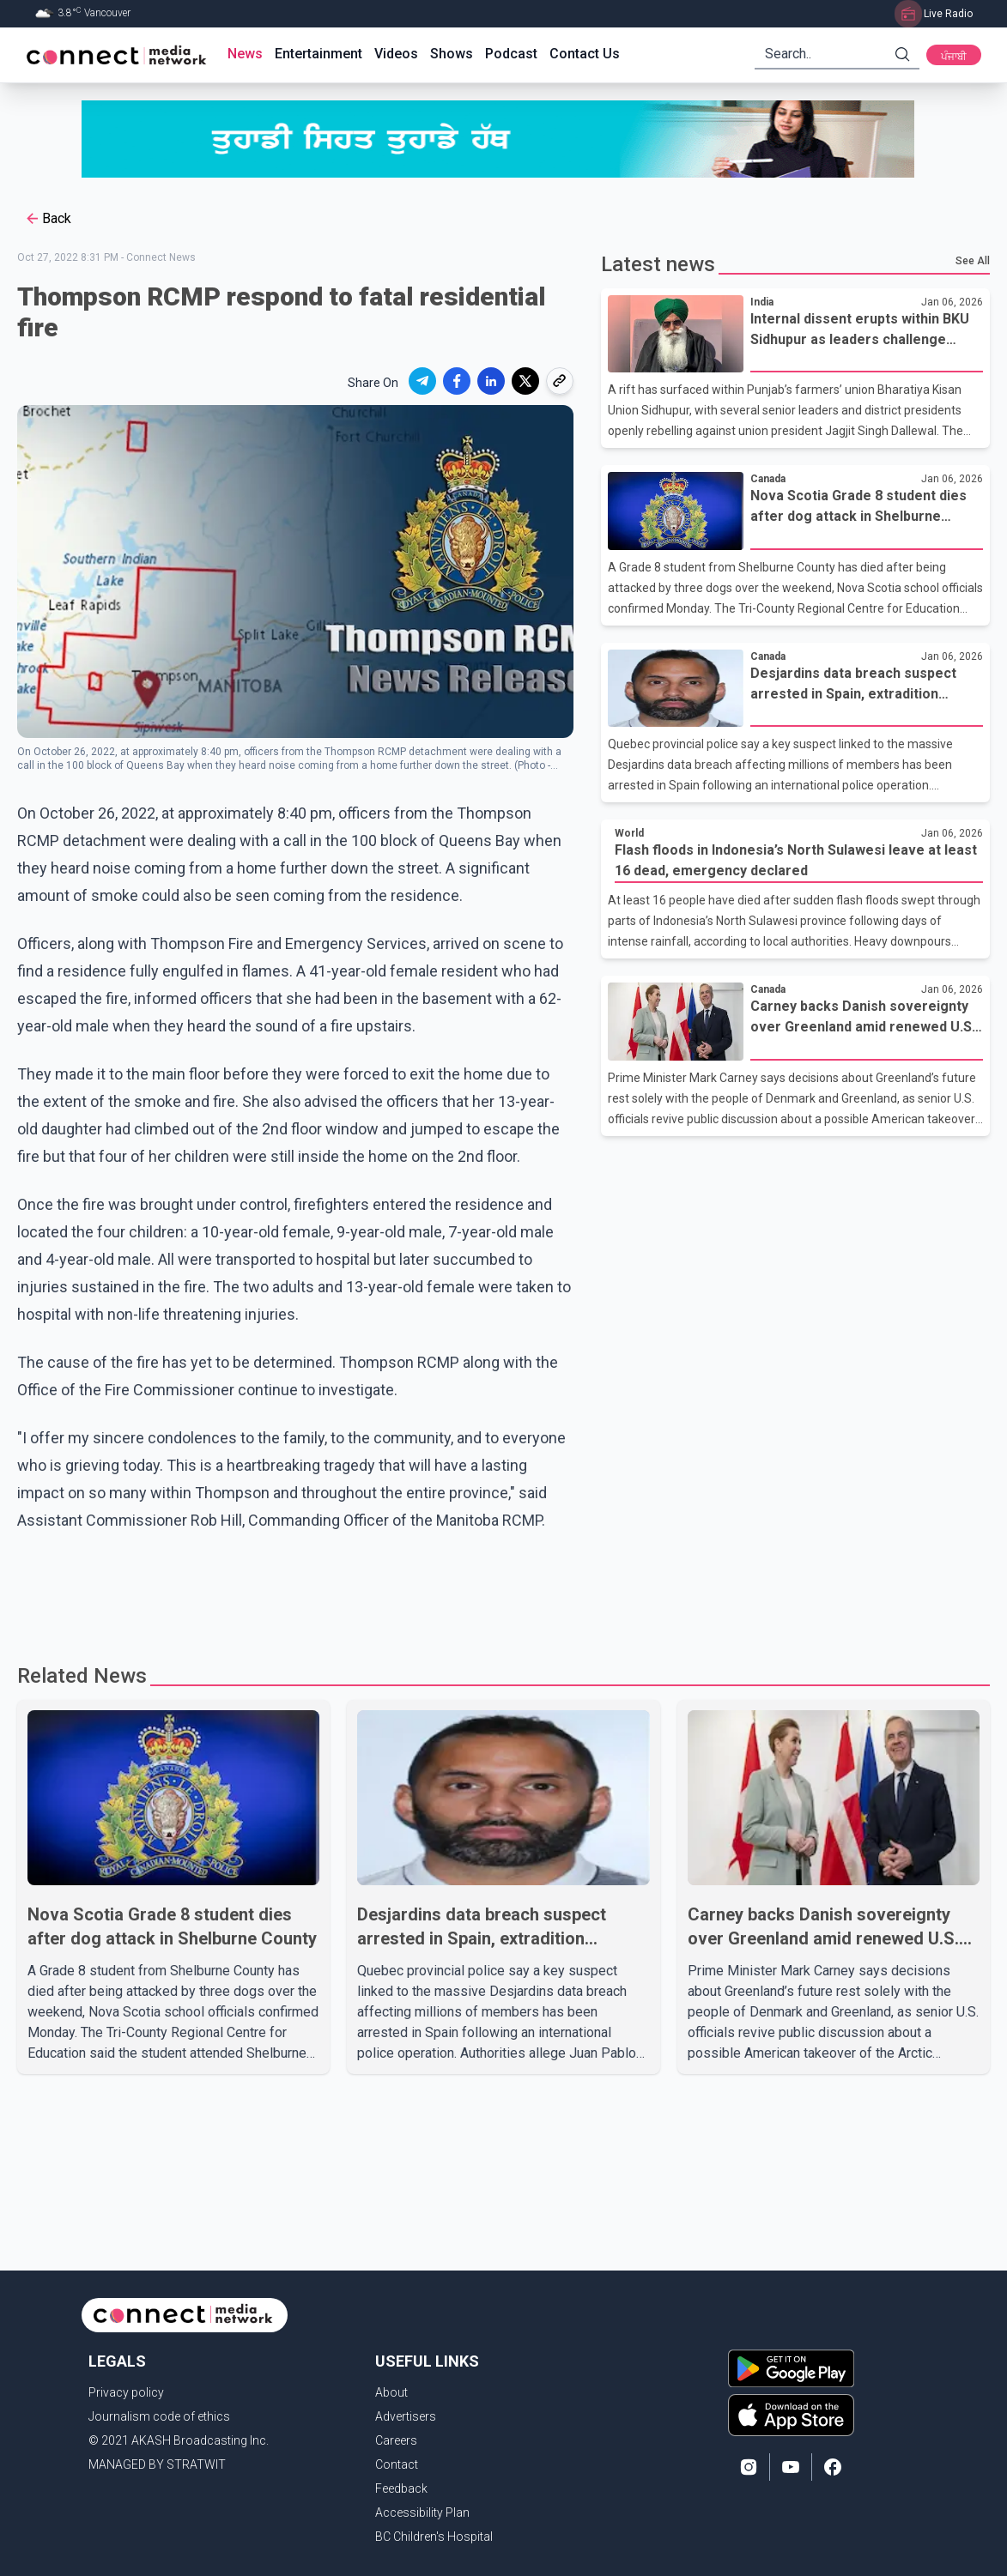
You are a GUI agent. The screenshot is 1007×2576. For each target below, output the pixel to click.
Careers (396, 2440)
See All (972, 261)
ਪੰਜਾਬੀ (954, 57)
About (391, 2392)
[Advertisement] (498, 1590)
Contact (396, 2464)
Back (47, 218)
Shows (451, 53)
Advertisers (405, 2416)
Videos (396, 53)
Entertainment (318, 53)
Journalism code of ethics (159, 2416)
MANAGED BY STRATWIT (157, 2464)
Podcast (511, 53)
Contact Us (584, 53)
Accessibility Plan (422, 2512)
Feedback (401, 2488)
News (245, 53)
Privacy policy (126, 2392)
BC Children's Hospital (434, 2536)
